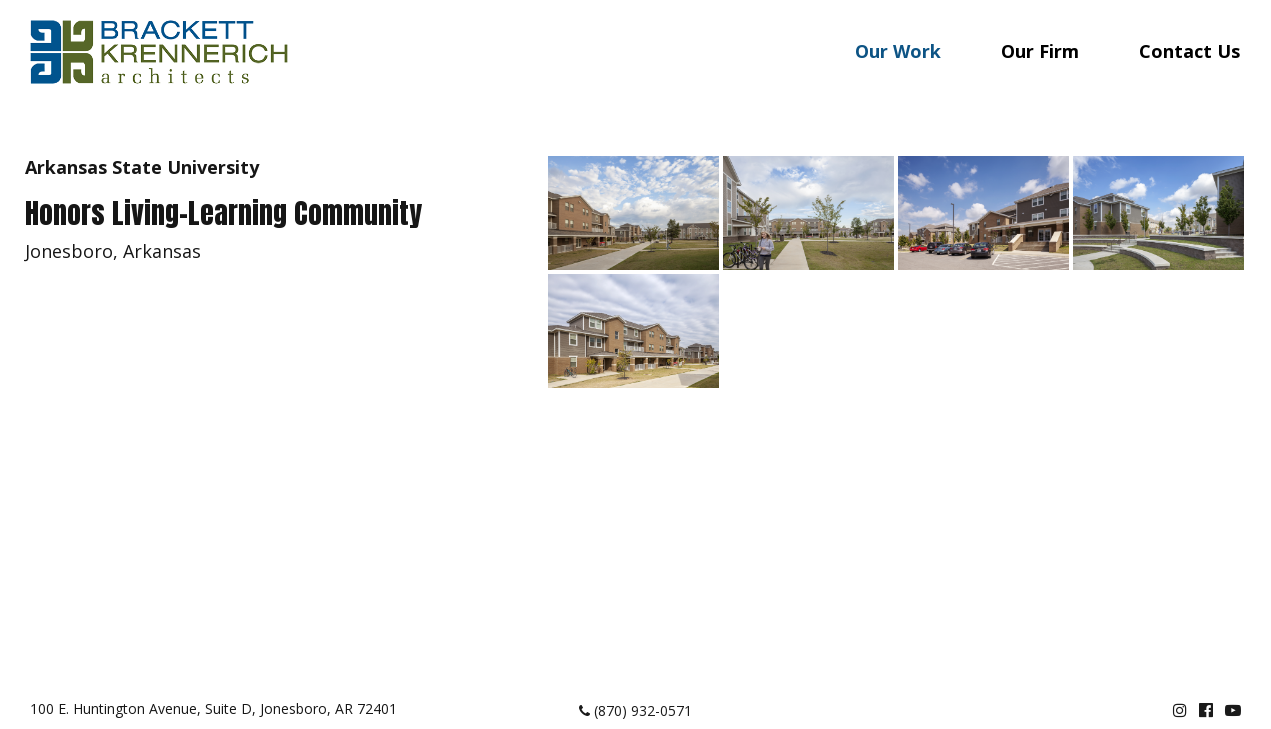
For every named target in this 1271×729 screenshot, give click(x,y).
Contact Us (1189, 51)
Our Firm (1040, 51)
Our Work (898, 51)
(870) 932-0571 (635, 710)
